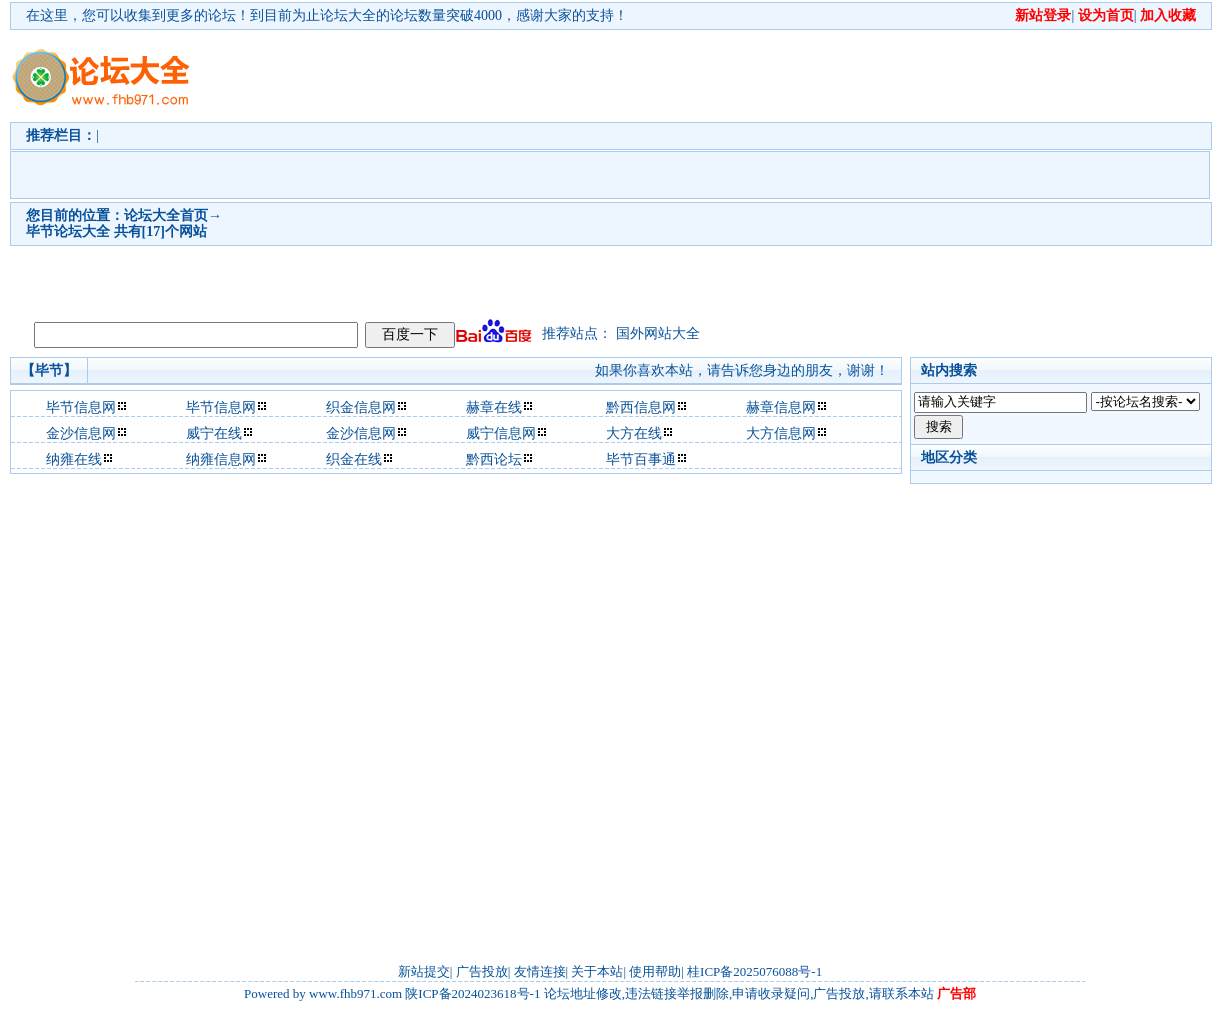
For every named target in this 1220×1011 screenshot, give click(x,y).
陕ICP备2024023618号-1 (472, 993)
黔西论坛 (494, 459)
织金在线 (354, 459)
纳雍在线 (74, 459)
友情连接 (540, 971)
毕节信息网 (81, 407)
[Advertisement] (541, 171)
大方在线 (634, 433)
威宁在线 (214, 433)
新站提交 (424, 971)
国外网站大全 (658, 333)
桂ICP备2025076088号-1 (754, 971)
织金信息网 (361, 407)
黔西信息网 (641, 407)
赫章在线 (494, 407)
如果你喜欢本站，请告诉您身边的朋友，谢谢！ (742, 370)
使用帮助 (655, 971)
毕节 (40, 231)
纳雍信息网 (221, 459)
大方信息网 (781, 433)
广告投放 (482, 971)
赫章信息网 (781, 407)
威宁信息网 (501, 433)
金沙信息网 (81, 433)
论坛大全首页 (166, 215)
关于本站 (597, 971)
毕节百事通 (641, 459)
